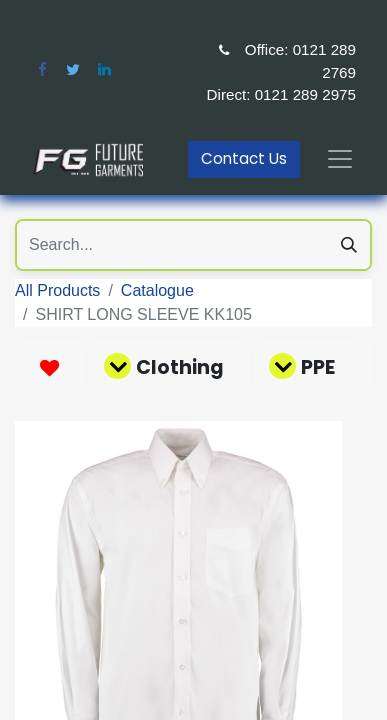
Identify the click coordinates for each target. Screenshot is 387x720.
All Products (57, 290)
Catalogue (157, 290)
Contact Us (244, 158)
